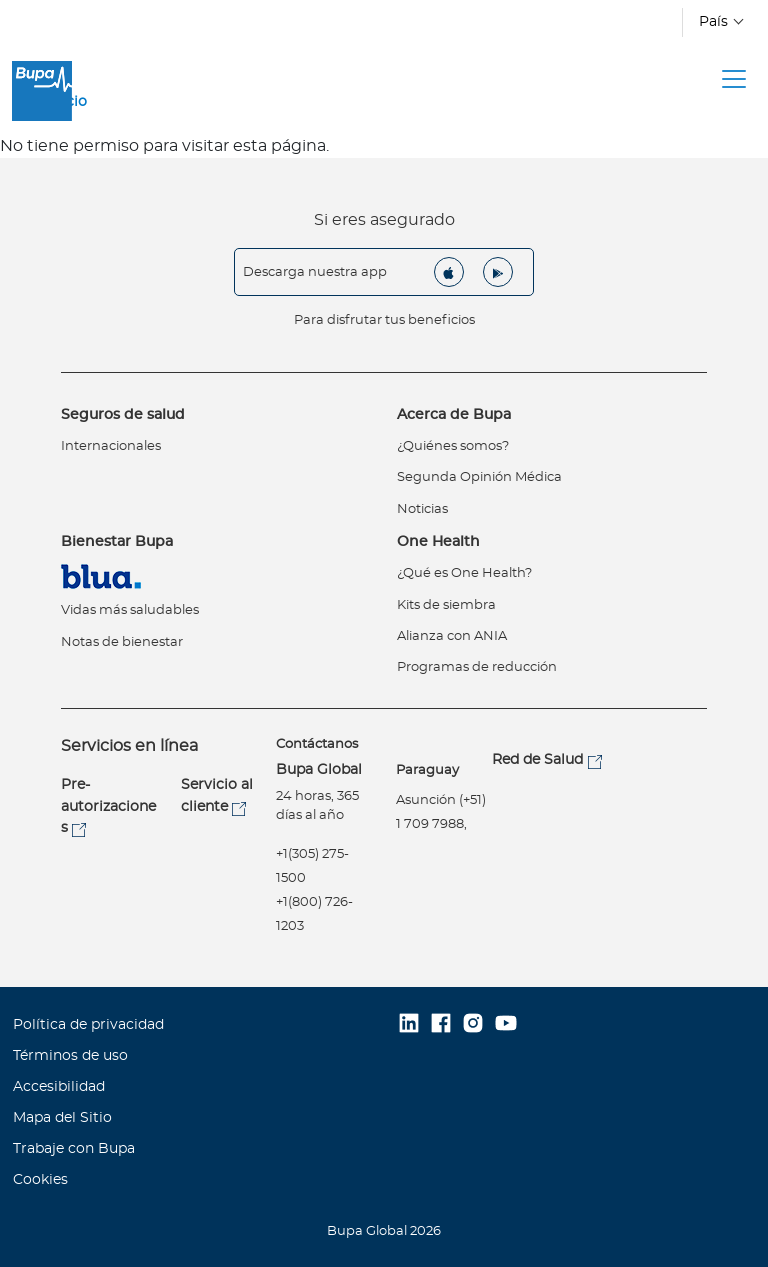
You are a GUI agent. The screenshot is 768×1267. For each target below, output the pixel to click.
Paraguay (427, 770)
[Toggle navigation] (734, 79)
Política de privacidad (88, 1025)
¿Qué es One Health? (464, 573)
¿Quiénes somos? (453, 446)
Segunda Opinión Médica (479, 477)
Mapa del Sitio (62, 1118)
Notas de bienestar (122, 642)
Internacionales (111, 446)
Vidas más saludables (130, 610)
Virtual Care (105, 576)
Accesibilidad (59, 1087)
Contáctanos (317, 744)
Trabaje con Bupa (74, 1149)
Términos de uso (70, 1056)
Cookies (40, 1180)
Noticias (422, 509)
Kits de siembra (446, 605)
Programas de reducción (477, 667)
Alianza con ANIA (452, 636)
